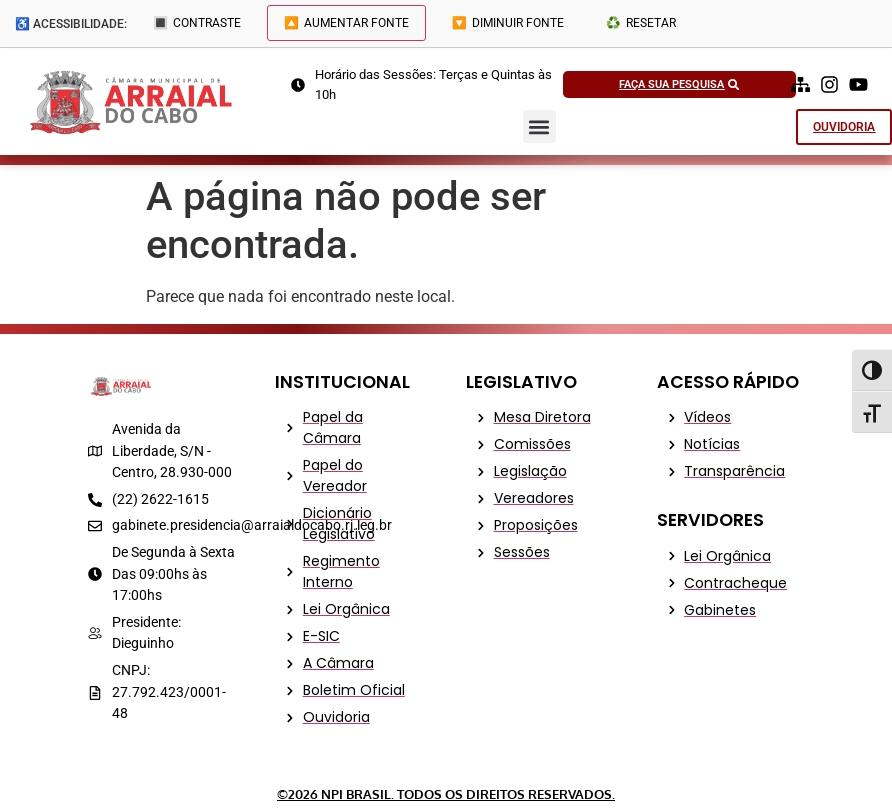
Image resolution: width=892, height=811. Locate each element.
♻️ (641, 23)
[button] (539, 126)
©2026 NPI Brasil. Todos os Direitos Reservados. (446, 794)
